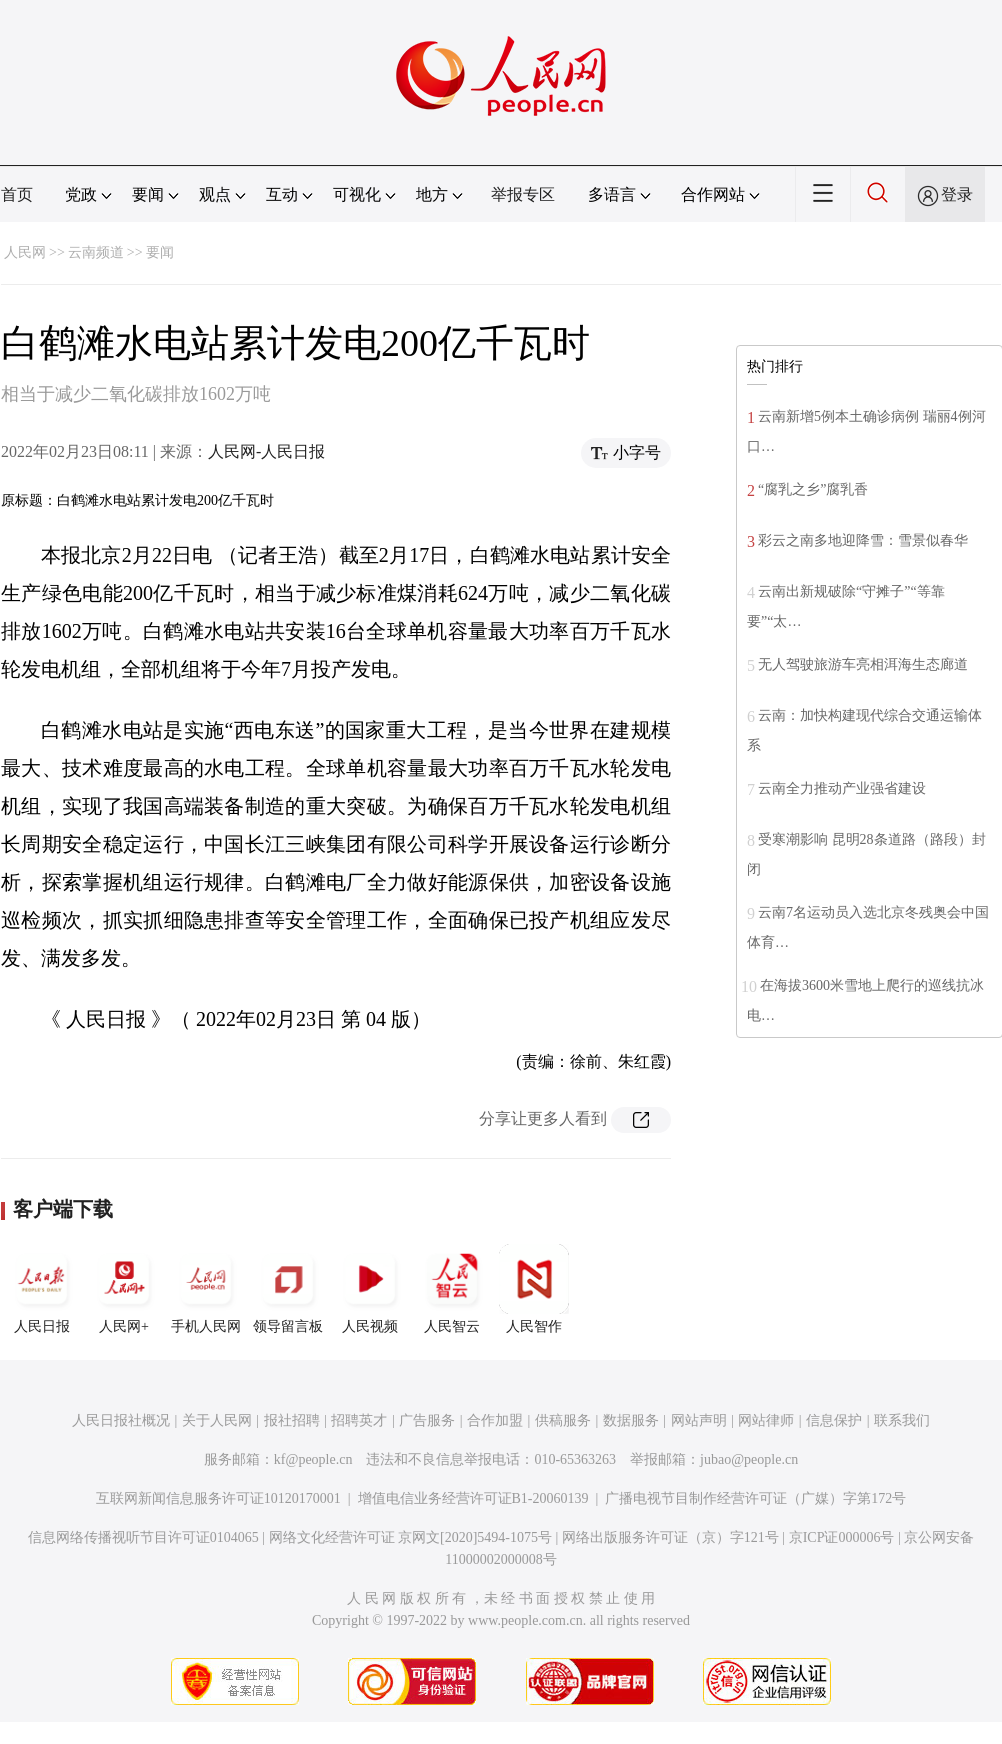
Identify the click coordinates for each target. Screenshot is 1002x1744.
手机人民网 (206, 1289)
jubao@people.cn (749, 1459)
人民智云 (452, 1289)
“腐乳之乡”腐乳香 (813, 489)
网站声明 (699, 1420)
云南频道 (96, 252)
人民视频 (370, 1289)
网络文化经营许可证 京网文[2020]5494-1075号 (411, 1537)
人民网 (25, 252)
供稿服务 (563, 1420)
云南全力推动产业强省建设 (842, 788)
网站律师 (766, 1420)
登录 (957, 194)
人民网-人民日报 (266, 451)
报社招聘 (292, 1420)
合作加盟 (495, 1420)
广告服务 (427, 1420)
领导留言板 (288, 1289)
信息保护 (834, 1420)
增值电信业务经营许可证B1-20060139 (473, 1498)
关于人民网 (217, 1420)
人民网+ (124, 1289)
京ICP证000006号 (842, 1537)
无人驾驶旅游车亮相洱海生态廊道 (863, 664)
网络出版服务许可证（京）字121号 (670, 1537)
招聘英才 (359, 1420)
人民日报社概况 (121, 1420)
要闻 (160, 252)
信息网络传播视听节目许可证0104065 (143, 1537)
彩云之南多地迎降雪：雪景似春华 (863, 540)
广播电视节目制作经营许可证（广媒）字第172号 (755, 1498)
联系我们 (902, 1420)
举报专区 (523, 194)
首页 (17, 194)
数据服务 (631, 1420)
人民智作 (534, 1289)
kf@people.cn (313, 1459)
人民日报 (42, 1289)
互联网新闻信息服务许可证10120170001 (218, 1498)
